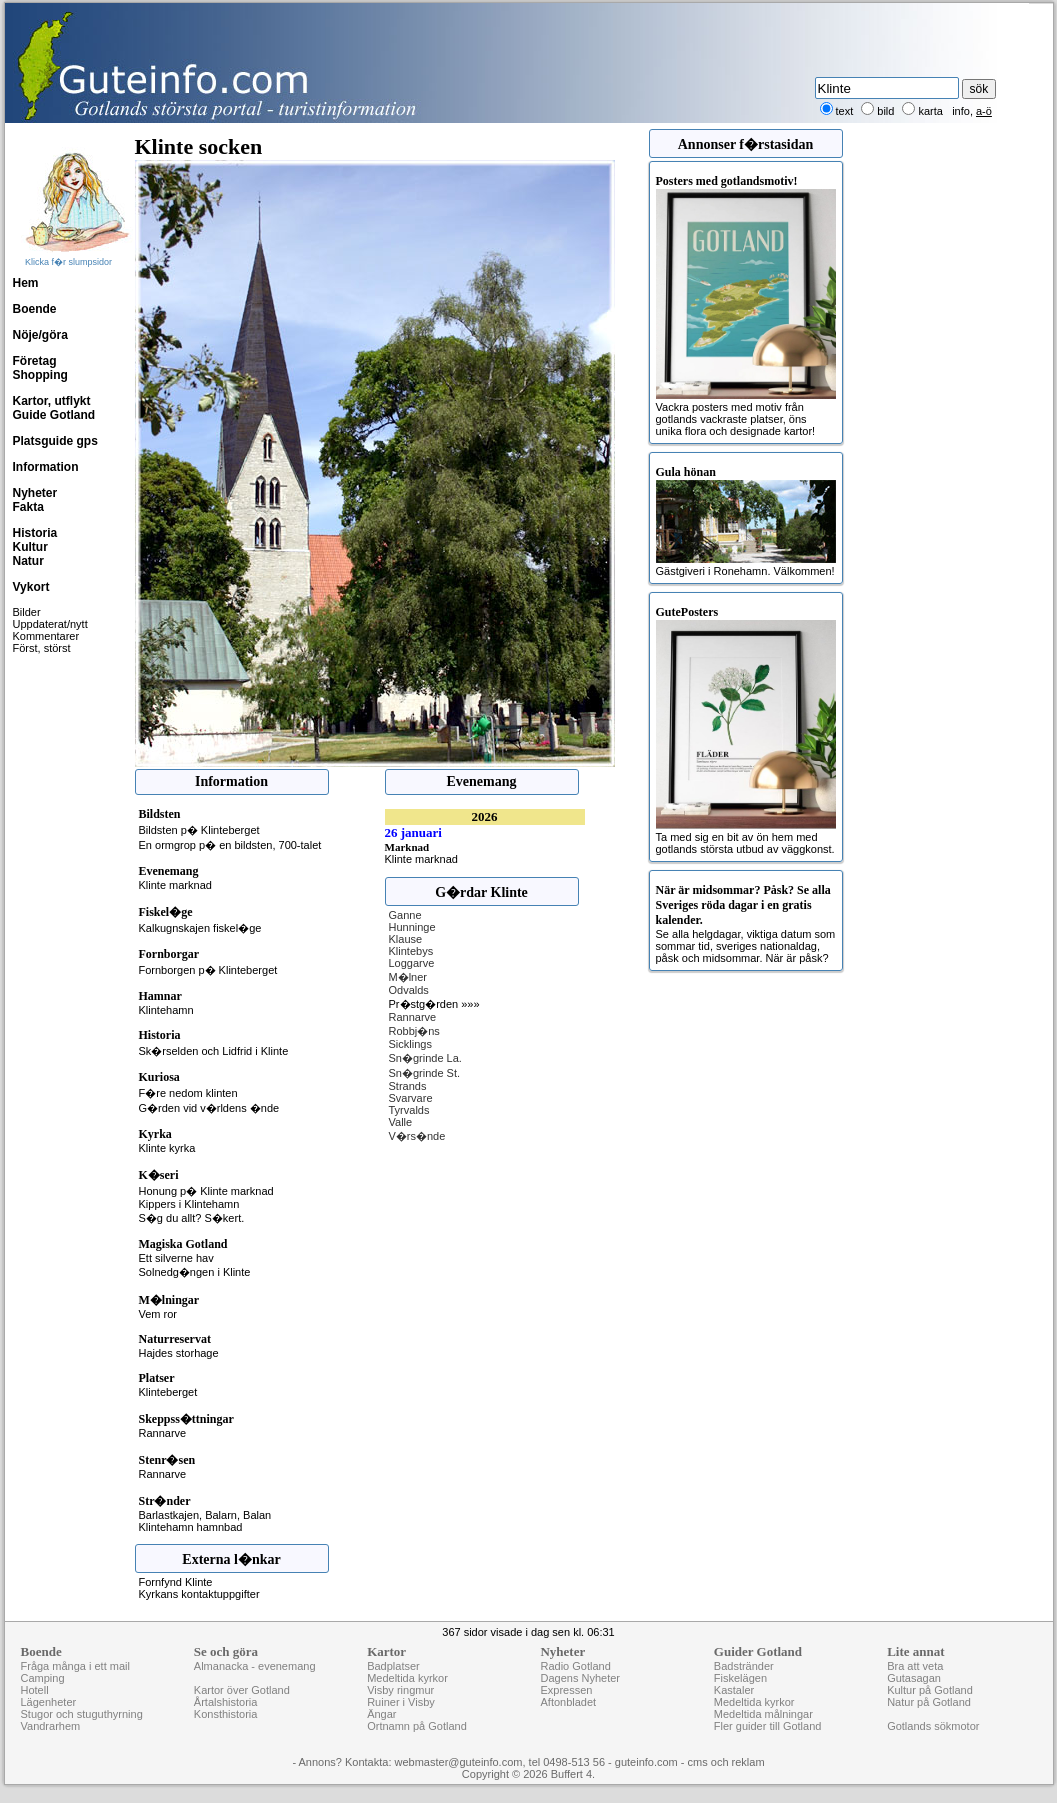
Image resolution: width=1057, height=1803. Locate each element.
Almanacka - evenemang (255, 1666)
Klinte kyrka (167, 1148)
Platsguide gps (55, 441)
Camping (43, 1678)
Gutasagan (914, 1678)
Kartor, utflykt (52, 401)
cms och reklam (726, 1762)
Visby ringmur (400, 1690)
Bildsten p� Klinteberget (199, 830)
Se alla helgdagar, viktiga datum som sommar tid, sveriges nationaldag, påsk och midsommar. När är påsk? (746, 923)
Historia (35, 533)
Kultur (30, 547)
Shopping (40, 375)
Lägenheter (49, 1702)
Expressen (566, 1690)
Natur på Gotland (929, 1702)
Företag (35, 361)
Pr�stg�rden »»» (434, 1004)
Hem (26, 283)
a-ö (984, 111)
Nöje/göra (40, 335)
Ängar (381, 1714)
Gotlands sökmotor (933, 1726)
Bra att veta (915, 1666)
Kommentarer (46, 636)
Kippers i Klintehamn (189, 1204)
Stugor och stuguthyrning (82, 1714)
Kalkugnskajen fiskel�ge (200, 928)
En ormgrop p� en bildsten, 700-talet (230, 845)
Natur (28, 561)
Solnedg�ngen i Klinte (195, 1272)
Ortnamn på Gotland (417, 1726)
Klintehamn (166, 1010)
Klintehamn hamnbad (191, 1527)
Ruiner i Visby (401, 1702)
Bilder (27, 612)
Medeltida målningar (763, 1714)
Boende (35, 309)
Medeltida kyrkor (407, 1678)
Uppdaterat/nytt (50, 624)
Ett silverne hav (176, 1258)
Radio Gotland (575, 1666)
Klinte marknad (175, 885)
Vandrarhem (51, 1726)
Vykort (31, 587)
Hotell (35, 1690)
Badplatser (393, 1666)
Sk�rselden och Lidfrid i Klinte (214, 1051)
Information (46, 467)
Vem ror (158, 1314)
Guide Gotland (54, 415)
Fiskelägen (740, 1678)
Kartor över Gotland (242, 1690)
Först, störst (42, 648)
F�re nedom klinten (188, 1093)
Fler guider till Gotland (768, 1726)
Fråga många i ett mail (75, 1666)
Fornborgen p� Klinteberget (208, 970)
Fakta (28, 507)
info (961, 111)
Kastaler (734, 1690)
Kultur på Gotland (930, 1690)
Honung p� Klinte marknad (206, 1191)
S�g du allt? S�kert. (192, 1218)
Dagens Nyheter (580, 1678)
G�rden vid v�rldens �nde (209, 1108)
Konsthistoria (226, 1714)
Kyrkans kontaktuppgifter (199, 1594)
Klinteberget (168, 1392)
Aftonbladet (568, 1702)
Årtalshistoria (226, 1702)
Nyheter (35, 493)
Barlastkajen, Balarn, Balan (205, 1515)
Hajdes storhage (179, 1353)
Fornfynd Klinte (176, 1582)
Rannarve (163, 1433)
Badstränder (744, 1666)
